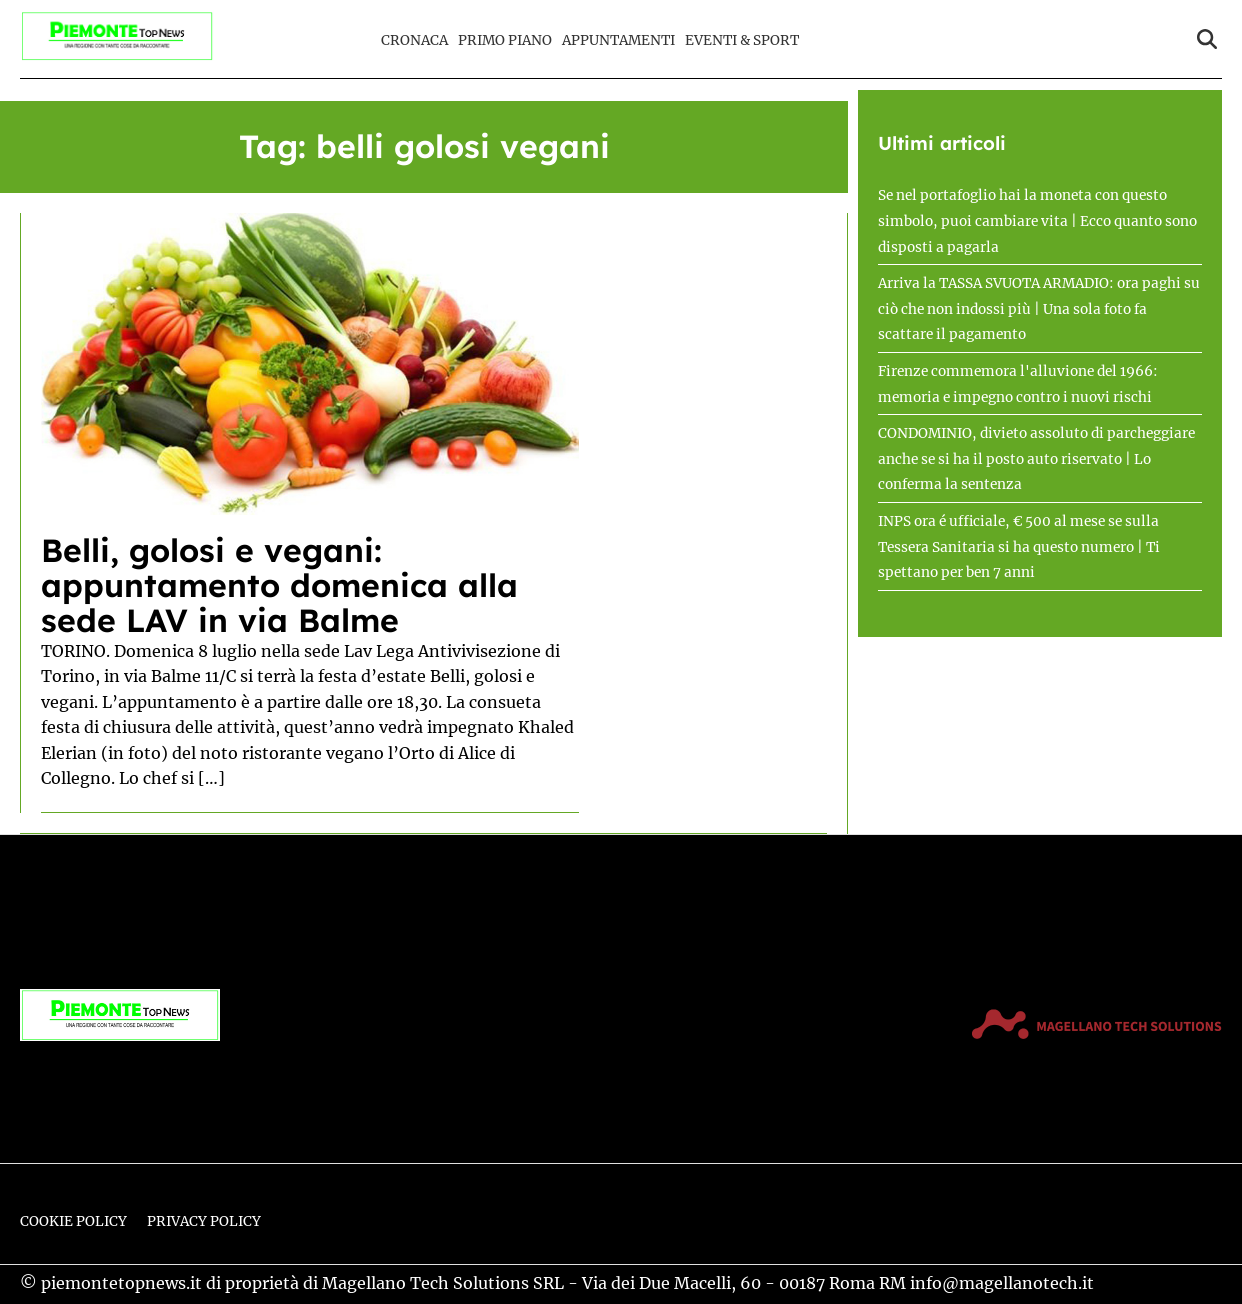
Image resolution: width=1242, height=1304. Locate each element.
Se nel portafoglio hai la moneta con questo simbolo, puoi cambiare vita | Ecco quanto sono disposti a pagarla (1037, 221)
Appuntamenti (618, 40)
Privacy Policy (204, 1221)
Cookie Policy (73, 1221)
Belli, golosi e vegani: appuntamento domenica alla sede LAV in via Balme (279, 585)
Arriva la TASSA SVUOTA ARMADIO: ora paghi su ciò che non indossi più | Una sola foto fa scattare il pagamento (1039, 309)
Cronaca (414, 40)
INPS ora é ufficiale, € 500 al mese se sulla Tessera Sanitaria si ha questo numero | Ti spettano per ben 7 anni (1019, 547)
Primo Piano (505, 40)
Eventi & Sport (742, 40)
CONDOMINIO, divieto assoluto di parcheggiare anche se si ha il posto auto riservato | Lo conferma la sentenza (1036, 459)
